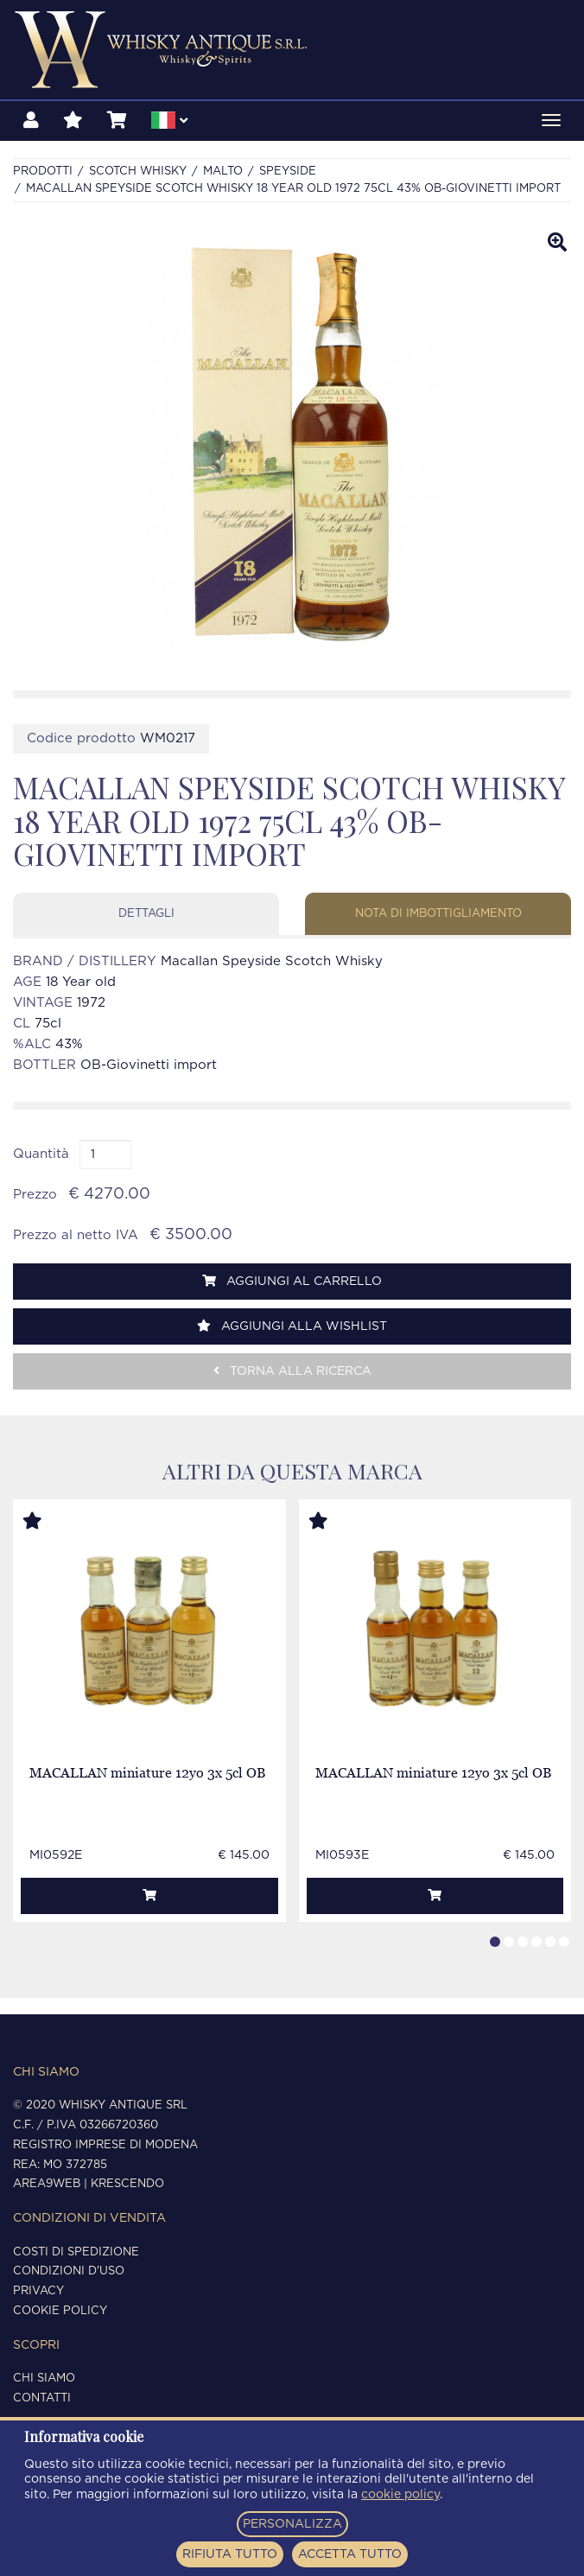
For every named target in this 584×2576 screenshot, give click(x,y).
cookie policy (400, 2495)
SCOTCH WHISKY (138, 171)
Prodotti (43, 171)
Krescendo (127, 2184)
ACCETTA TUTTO (350, 2554)
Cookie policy (60, 2311)
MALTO (223, 171)
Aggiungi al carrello (292, 1281)
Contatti (42, 2398)
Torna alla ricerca (292, 1370)
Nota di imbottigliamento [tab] (438, 913)
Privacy (38, 2291)
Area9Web (46, 2184)
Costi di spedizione (76, 2252)
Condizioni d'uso (68, 2271)
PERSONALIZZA (292, 2524)
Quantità (41, 1154)
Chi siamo (44, 2378)
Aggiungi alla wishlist (292, 1326)
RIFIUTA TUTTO (229, 2554)
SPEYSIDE (287, 171)
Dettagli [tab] (146, 913)
